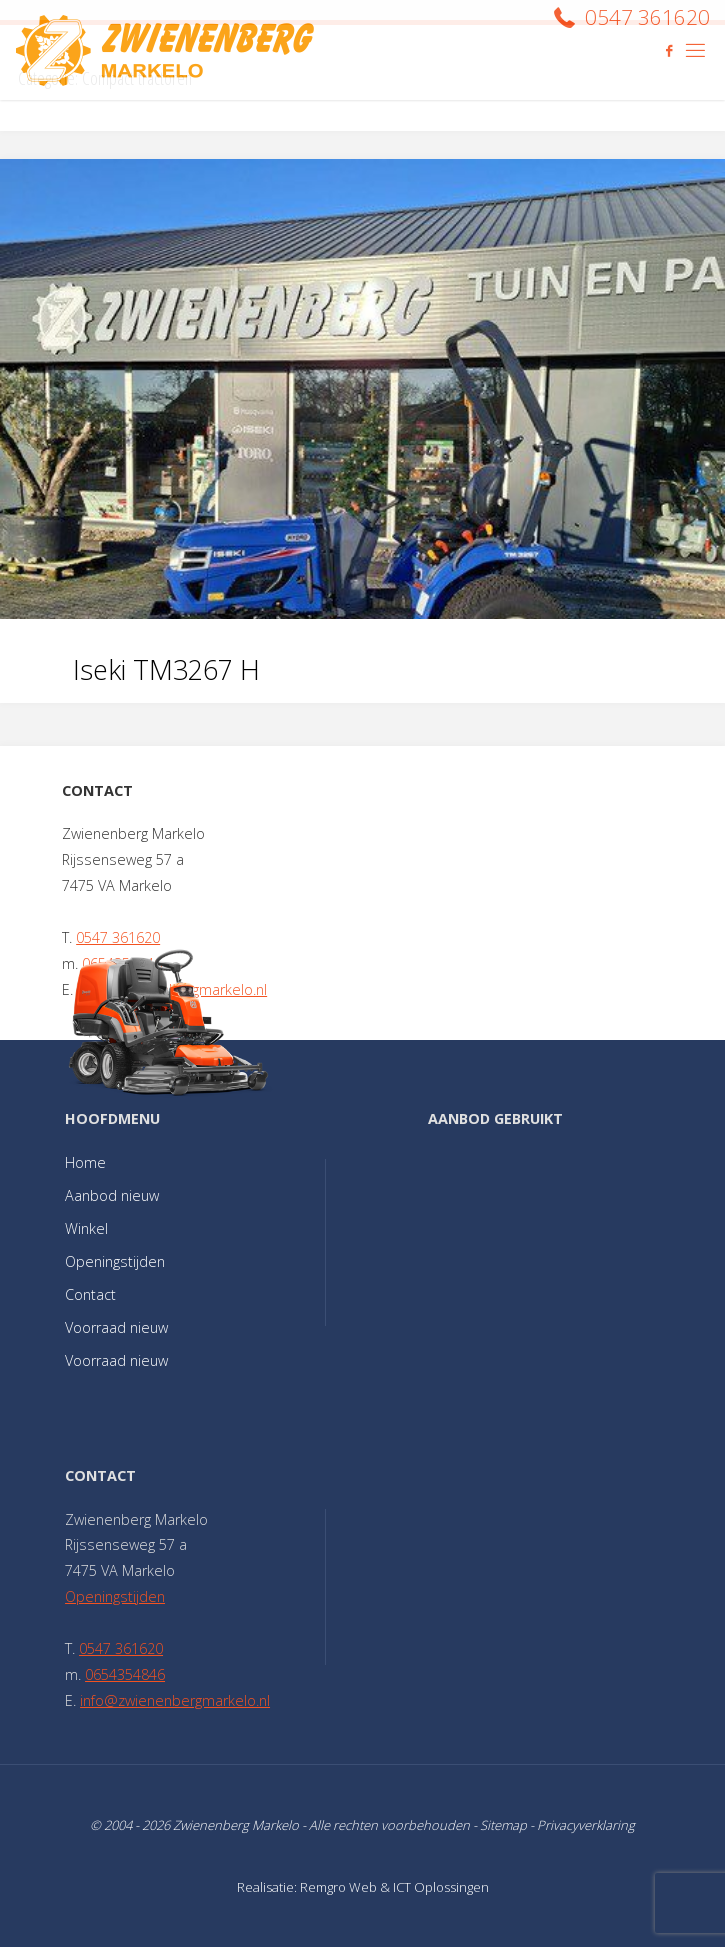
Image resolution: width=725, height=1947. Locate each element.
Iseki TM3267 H (166, 669)
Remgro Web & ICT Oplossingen (394, 1887)
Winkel (86, 1228)
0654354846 (125, 1674)
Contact (90, 1294)
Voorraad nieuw (116, 1327)
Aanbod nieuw (112, 1195)
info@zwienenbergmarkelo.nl (175, 1700)
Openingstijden (115, 1261)
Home (85, 1162)
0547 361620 (118, 937)
